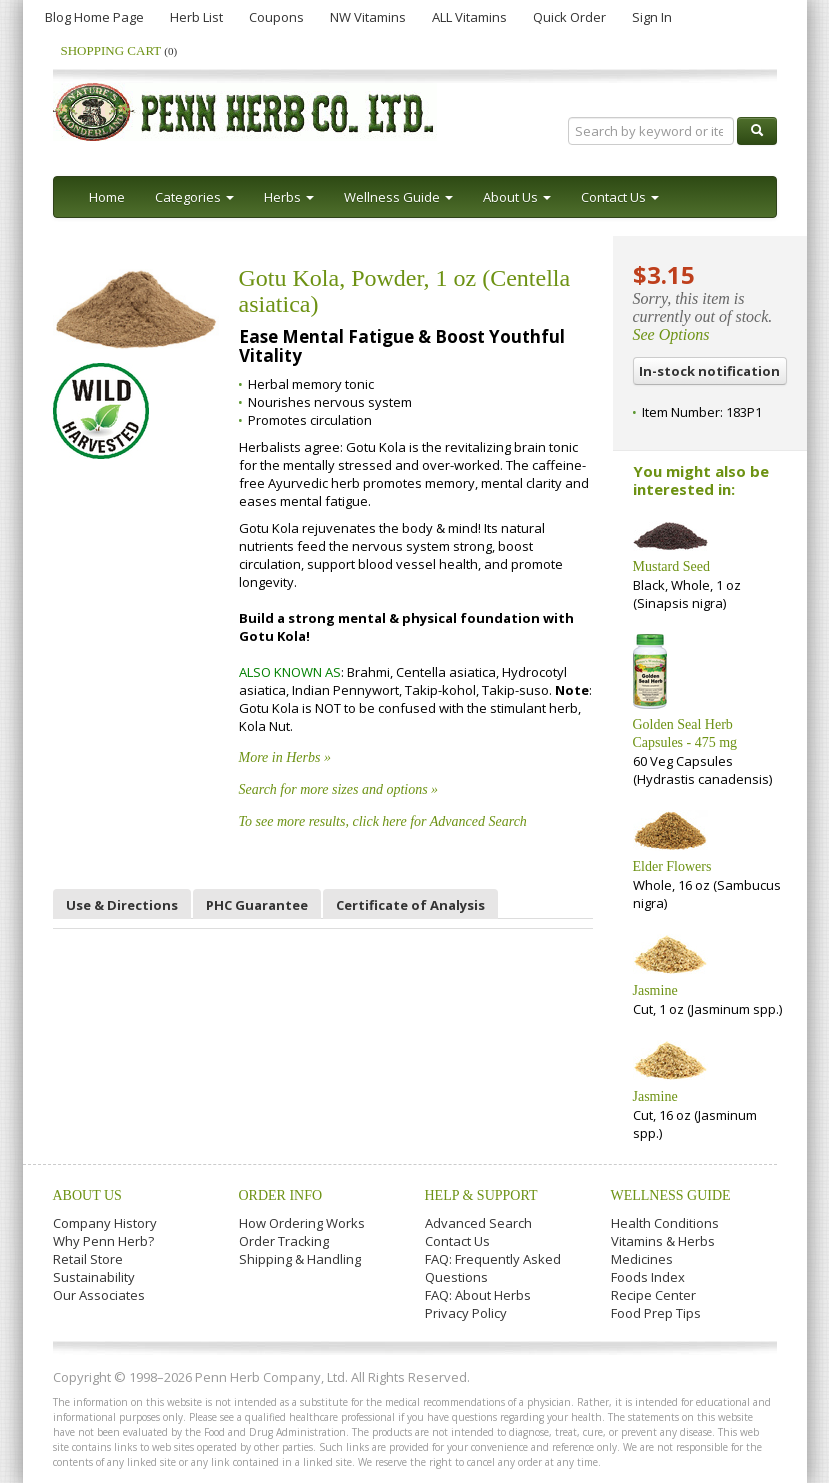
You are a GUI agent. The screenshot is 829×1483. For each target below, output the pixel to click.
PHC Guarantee (257, 905)
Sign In (652, 17)
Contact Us (457, 1241)
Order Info (281, 1195)
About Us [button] (517, 197)
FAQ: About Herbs (478, 1295)
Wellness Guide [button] (398, 197)
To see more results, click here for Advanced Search (383, 821)
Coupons (276, 17)
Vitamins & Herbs (663, 1241)
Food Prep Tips (656, 1313)
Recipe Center (653, 1295)
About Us (87, 1195)
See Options (671, 334)
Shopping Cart (119, 50)
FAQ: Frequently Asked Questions (493, 1268)
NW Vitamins (368, 17)
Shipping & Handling (300, 1259)
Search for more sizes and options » (339, 789)
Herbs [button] (289, 197)
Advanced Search (478, 1223)
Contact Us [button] (620, 197)
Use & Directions (122, 905)
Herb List (196, 17)
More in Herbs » (285, 757)
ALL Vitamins (469, 17)
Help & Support (481, 1195)
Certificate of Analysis (410, 905)
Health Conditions (665, 1223)
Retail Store (88, 1259)
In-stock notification (709, 371)
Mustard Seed (671, 566)
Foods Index (648, 1277)
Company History (105, 1223)
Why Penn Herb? (103, 1241)
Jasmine (655, 990)
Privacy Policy (466, 1313)
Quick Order (569, 17)
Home (107, 197)
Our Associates (99, 1295)
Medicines (642, 1259)
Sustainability (94, 1277)
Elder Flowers (672, 866)
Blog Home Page (94, 17)
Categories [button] (194, 197)
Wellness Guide (671, 1195)
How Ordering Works (302, 1223)
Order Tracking (284, 1241)
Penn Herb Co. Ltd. (245, 112)
